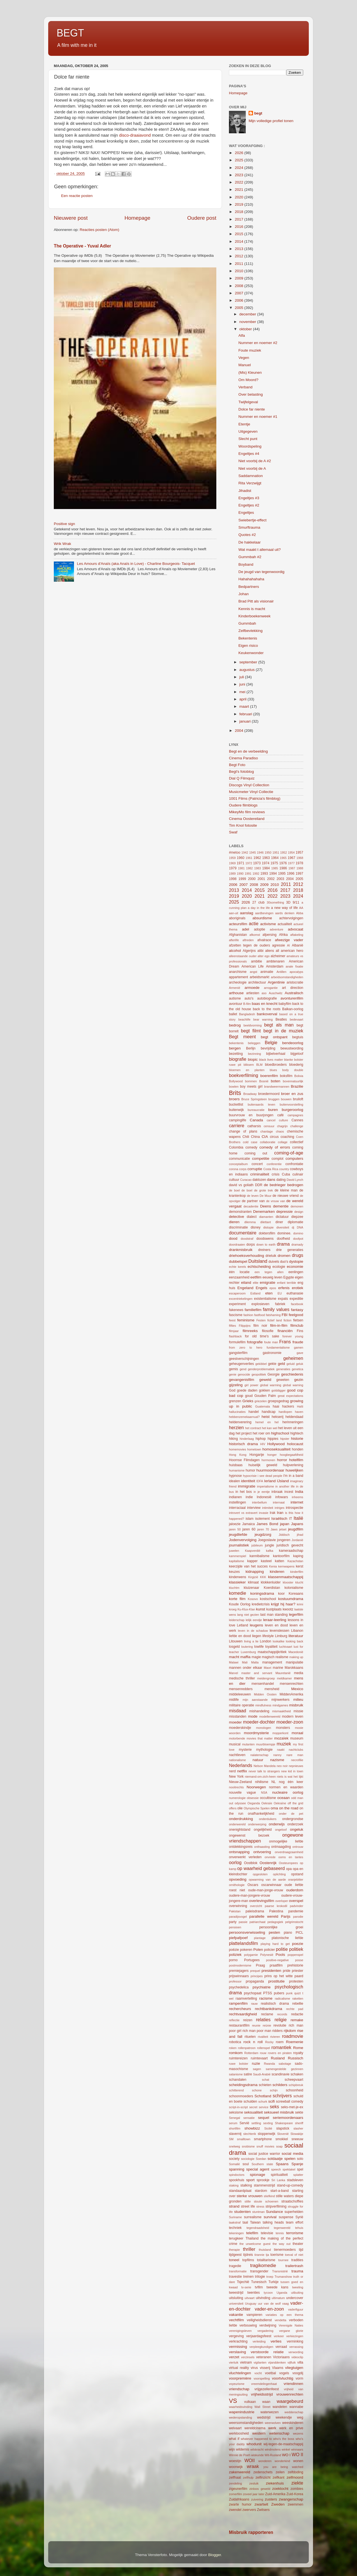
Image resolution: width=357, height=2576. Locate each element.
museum (296, 1738)
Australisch (294, 993)
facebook (297, 1304)
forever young (292, 1336)
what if (234, 2439)
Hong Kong (237, 1454)
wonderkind (282, 2461)
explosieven (260, 1304)
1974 (265, 863)
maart (244, 706)
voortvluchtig (282, 2378)
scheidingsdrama (243, 2085)
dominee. (284, 1233)
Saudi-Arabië (261, 2074)
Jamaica (248, 1524)
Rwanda (269, 2063)
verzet (234, 2357)
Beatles (281, 1019)
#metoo (234, 852)
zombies (297, 2489)
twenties (253, 2293)
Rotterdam (251, 2053)
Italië (298, 1518)
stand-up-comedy (290, 2185)
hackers (288, 1406)
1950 (268, 852)
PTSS (267, 1993)
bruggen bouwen (280, 1099)
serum (233, 2123)
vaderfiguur (295, 2309)
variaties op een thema (284, 2314)
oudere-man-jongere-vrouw (249, 1895)
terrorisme (294, 2233)
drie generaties (289, 1250)
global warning (293, 1385)
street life (248, 2206)
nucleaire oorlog (287, 1792)
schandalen (237, 2080)
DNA (300, 1227)
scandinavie (280, 2074)
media (298, 1673)
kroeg (233, 1609)
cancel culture (277, 1120)
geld (281, 1364)
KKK (263, 1577)
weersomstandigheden (246, 2423)
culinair (298, 1174)
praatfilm (276, 1965)
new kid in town (292, 1771)
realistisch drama (275, 2004)
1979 (233, 868)
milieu (298, 1699)
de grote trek (263, 1190)
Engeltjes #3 (248, 498)
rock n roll (253, 2042)
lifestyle (267, 1636)
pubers (279, 1993)
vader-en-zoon (269, 2308)
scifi (271, 2101)
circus (274, 1137)
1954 (291, 852)
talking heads (273, 2222)
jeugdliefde (238, 1534)
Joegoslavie (267, 1540)
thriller (249, 2249)
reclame (267, 2014)
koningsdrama (262, 1593)
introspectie (294, 1508)
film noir (260, 1326)
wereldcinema (254, 2428)
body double (292, 1070)
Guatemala (262, 1406)
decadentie (251, 1206)
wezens (298, 2433)
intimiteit (267, 1507)
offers (233, 1808)
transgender (259, 2271)
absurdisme (262, 918)
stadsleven (295, 2180)
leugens (256, 1625)
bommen (251, 1081)
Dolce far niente (251, 409)
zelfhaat (235, 2477)
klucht (299, 1582)
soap (279, 2146)
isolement (262, 1519)
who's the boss (283, 2438)
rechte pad (294, 2009)
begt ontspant (274, 1037)
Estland (255, 1293)
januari (245, 721)
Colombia (236, 1147)
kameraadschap (291, 1551)
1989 (232, 873)
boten (275, 1081)
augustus (247, 670)
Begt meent (242, 1036)
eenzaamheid (239, 1277)
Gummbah (247, 623)
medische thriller (242, 1678)
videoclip (297, 2357)
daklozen (259, 1180)
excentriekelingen (240, 1298)
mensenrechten (291, 1684)
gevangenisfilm (241, 1380)
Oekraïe (266, 1803)
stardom (261, 2191)
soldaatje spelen (281, 2158)
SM (231, 2139)
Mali (245, 1662)
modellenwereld (269, 1716)
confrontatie (294, 1164)
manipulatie (294, 1662)
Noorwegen (256, 1787)
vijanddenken (277, 2362)
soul (246, 2164)
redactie (297, 2014)
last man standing (274, 1615)
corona (233, 1169)
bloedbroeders (276, 1065)
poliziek (235, 1954)
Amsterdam (274, 966)
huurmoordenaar (270, 1470)
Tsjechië (243, 2282)
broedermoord (268, 1094)
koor (281, 1594)
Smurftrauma (249, 527)
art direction (292, 988)
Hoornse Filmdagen (244, 1460)
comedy (251, 1147)
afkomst (254, 934)
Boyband (245, 564)
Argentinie (276, 982)
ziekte (297, 2482)
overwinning (238, 1906)
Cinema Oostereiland (247, 819)
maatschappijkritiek (272, 1652)
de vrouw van (275, 1201)
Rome (298, 2048)
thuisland (265, 2249)
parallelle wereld (263, 1916)
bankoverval (267, 1014)
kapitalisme (236, 1561)
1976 (283, 863)
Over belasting (250, 394)
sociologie (247, 2158)
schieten (265, 2085)
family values (276, 1309)
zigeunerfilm (238, 2489)
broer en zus (292, 1094)
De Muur (266, 1195)
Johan (243, 594)
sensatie (249, 2117)
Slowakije (296, 2133)
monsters (283, 1728)
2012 (239, 256)
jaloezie (234, 1524)
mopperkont (280, 1733)
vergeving (236, 2336)
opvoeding (237, 1879)
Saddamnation (250, 476)
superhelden (293, 2212)
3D (288, 902)
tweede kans (277, 2287)
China (255, 1137)
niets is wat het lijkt (290, 1776)
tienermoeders (285, 2250)
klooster (288, 1582)
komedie (237, 1593)
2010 (239, 271)
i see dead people (270, 1475)
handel (254, 1412)
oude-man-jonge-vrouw (265, 1890)
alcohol (235, 950)
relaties (263, 2019)
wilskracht (256, 2449)
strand (234, 2206)
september (248, 662)
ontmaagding (281, 1847)
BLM (259, 1064)
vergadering (265, 2330)
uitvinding (263, 2298)
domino (298, 1233)
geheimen (293, 1358)
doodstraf (247, 1238)
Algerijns (249, 951)
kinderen (277, 1571)
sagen (257, 2069)
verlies (276, 2341)
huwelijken (294, 1470)
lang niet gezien (248, 1614)
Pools (280, 1954)
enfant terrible (286, 1282)
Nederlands (240, 1765)
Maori (267, 1667)
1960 (240, 858)
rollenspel (263, 2048)
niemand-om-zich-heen (260, 1776)
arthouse (236, 993)
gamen (298, 1347)
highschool (280, 1433)
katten (279, 1561)
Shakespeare (284, 2123)
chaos (280, 1131)
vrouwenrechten (289, 2394)
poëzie (234, 1950)
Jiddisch (284, 1534)
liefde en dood (240, 1636)
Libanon (297, 1631)
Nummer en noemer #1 (257, 416)
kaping (298, 1556)
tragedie (235, 2266)
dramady (297, 1244)
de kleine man (286, 1190)
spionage (257, 2174)
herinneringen (292, 1422)
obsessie (253, 1798)
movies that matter (260, 1738)
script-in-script (238, 2107)
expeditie (296, 1299)
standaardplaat (240, 2191)
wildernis (242, 2449)
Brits (235, 1092)
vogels (284, 2373)
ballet (233, 1014)
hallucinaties (237, 1411)
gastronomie (272, 1353)
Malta (254, 1662)
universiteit (236, 2303)
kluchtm (234, 1587)
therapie (234, 2249)
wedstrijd (263, 2417)
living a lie (251, 1641)
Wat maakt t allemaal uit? (259, 549)
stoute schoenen (266, 2201)
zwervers (249, 2510)
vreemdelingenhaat (264, 2383)
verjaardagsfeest (258, 2336)
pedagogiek (275, 1922)
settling (256, 2123)
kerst (299, 1566)
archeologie (238, 982)
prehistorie (295, 1965)
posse (299, 1960)
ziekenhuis (275, 2483)
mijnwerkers (280, 1700)
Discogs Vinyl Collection (249, 785)
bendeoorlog (292, 1043)
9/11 (296, 902)
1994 (273, 874)
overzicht (256, 1906)
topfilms (248, 2260)
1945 (252, 852)
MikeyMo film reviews (247, 812)
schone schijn (265, 2090)
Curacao (246, 1179)
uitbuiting (297, 2292)
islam (249, 1519)
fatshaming (273, 1315)
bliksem (249, 1064)
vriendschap (239, 2389)
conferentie (274, 1164)
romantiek (281, 2047)
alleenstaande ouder (243, 956)
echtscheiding (259, 1266)
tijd (301, 2250)
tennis (280, 2233)
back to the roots (266, 1009)
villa (300, 2362)
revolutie (279, 2025)
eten (269, 1293)
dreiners (264, 1250)
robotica (235, 2042)
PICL (299, 1933)
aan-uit (233, 913)
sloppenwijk (266, 2134)
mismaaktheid (281, 1711)
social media (292, 2153)
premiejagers (239, 1971)
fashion (248, 1315)
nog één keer (291, 1782)
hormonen (268, 1460)
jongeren (283, 1540)
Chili (245, 1137)
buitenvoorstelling (291, 1104)
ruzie (256, 2063)
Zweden (278, 2504)
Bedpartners (248, 587)
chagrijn (282, 1126)
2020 (239, 197)
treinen (248, 2277)
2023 (239, 175)
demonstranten (240, 1212)
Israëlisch (279, 1518)
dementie (281, 1206)
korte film (237, 1599)
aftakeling (296, 934)
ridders (277, 2031)
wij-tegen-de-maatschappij (283, 2444)
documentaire (242, 1232)
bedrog (235, 1025)
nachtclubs (296, 1749)
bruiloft (298, 1099)
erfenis (284, 1288)
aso (264, 993)
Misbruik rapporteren (251, 2532)
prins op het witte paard (284, 1976)
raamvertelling (246, 1998)
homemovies (237, 1449)
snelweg (234, 2146)
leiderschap (236, 1620)
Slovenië (283, 2133)
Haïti (300, 1406)
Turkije (273, 2282)
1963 (266, 858)
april (243, 699)
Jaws (274, 1529)
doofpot (298, 1238)
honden (297, 1449)
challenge (296, 1126)
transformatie (238, 2271)
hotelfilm (296, 1460)
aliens (269, 951)
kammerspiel (237, 1556)
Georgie (273, 1374)
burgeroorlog (292, 1110)
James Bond (267, 1524)
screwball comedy (289, 2101)
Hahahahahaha (251, 579)
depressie (284, 1211)
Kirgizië (253, 1577)
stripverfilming (275, 2206)
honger (272, 1454)
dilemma (250, 1222)
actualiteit (285, 924)
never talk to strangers (264, 1771)
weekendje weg (289, 2417)
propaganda (255, 1981)
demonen (297, 1206)
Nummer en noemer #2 (257, 343)
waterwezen (269, 2412)
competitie (260, 1158)
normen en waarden (286, 1787)
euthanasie (295, 1293)
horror (282, 1460)
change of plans (243, 1131)
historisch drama (243, 1444)
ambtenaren (275, 961)
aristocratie (295, 982)
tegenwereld (282, 2227)
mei (243, 692)
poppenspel (295, 1954)
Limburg (281, 1636)
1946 (260, 852)
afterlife (234, 940)
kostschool (268, 1599)
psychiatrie (261, 1987)
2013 (239, 249)
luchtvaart (285, 1646)
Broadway (250, 1094)
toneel (234, 2260)
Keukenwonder (251, 653)
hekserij (278, 1417)
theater (298, 2244)
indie (249, 1497)
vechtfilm (236, 2320)
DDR (258, 1185)
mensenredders (240, 1689)
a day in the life (259, 907)
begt (258, 113)
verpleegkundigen (261, 2346)
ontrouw (298, 1846)
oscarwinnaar (271, 1885)
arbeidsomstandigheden (287, 977)
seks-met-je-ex (292, 2107)
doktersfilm (267, 1233)
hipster (284, 1438)
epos (273, 1288)
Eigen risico (248, 645)
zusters (271, 2499)
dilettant (265, 1222)
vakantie (236, 2315)
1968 (299, 858)
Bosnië (263, 1081)
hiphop (261, 1439)
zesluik (254, 2483)
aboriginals (237, 918)
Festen (261, 1320)
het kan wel (269, 1428)
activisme (268, 924)
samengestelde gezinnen (284, 2069)
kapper (252, 1561)
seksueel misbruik (279, 2112)
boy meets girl (251, 1086)
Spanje (297, 2164)
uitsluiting (236, 2298)
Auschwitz (275, 993)
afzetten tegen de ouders (249, 945)
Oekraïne (280, 1803)
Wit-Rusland (273, 2455)
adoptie (259, 929)
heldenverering (240, 1422)
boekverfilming (243, 1075)
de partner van (253, 1201)
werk (272, 2428)
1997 (299, 874)
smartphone (263, 2139)
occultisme (268, 1798)
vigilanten (260, 2362)
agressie (278, 945)
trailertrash (294, 2266)
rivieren (275, 2036)
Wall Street (262, 2406)
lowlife (259, 1647)
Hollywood (276, 1444)
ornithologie (237, 1885)
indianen (235, 1497)
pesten (274, 1932)
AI (288, 945)
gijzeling (236, 1385)
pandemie (295, 1911)
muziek (284, 1743)
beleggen (254, 1043)
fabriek (280, 1304)
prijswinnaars (239, 1976)
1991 (248, 873)
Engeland (245, 1288)
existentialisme (265, 1299)
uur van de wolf (269, 2303)
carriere (236, 1125)
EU (280, 1293)
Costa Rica (270, 1169)
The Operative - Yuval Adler (82, 246)
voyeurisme (236, 2383)
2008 (239, 286)
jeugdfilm (295, 1529)
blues (273, 1070)
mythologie (264, 1750)
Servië (244, 2123)
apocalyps (296, 971)
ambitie (256, 961)
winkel (286, 2449)
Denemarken (264, 1211)
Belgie (271, 1042)
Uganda (282, 2292)
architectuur (257, 982)
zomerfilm (235, 2494)
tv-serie (246, 2287)
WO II (297, 2454)
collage (283, 1142)
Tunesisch (258, 2282)
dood (233, 1238)
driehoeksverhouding (246, 1255)
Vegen (243, 358)
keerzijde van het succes (248, 1566)
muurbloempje (265, 1744)
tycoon (268, 2292)
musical (234, 1744)
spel (300, 2169)
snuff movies (265, 2146)
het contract (253, 1428)
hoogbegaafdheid (291, 1454)
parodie (298, 1916)
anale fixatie (294, 966)
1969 (232, 863)
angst (253, 971)
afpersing (270, 935)
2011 (239, 264)
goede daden (247, 1390)
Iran (280, 1513)
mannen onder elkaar (245, 1668)
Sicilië (268, 2128)
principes (257, 1976)
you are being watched (283, 2467)
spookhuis (236, 2180)
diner (279, 1222)
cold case (250, 1142)
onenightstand (239, 1830)
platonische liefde (287, 1938)
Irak (272, 1513)
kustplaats (274, 1609)
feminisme (246, 1320)
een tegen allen (268, 1272)
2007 (239, 293)
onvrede (270, 1857)
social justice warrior (264, 2154)
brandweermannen (276, 1086)
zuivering (257, 2499)
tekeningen (236, 2233)
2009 (239, 278)
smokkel (281, 2139)
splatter (298, 2174)
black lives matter (271, 1059)
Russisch (295, 2058)
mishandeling (259, 1711)
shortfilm (234, 2128)
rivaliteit (263, 2036)
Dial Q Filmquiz (242, 778)
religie (281, 2019)
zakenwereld (239, 2472)
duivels (273, 1262)
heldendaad (294, 1417)
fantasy (297, 1310)
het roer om (261, 1433)
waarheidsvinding (240, 2406)
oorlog (235, 1862)
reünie (267, 2025)
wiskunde (257, 2455)
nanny (277, 1755)
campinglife (237, 1120)
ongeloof (281, 1829)
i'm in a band (293, 1476)
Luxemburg (248, 1652)
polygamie (251, 1954)
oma (274, 1808)
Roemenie (294, 2042)
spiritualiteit (279, 2175)
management (272, 1662)
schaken (297, 2074)
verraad (281, 2347)
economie (295, 1266)
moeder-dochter (259, 1721)
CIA (265, 1137)
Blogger (214, 2555)
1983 (257, 868)
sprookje (263, 2180)
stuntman (258, 2211)
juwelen (234, 1550)
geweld (265, 1380)
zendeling (235, 2483)
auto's (249, 998)
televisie (267, 2233)
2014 (239, 241)
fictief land (274, 1320)
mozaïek (281, 1738)
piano (288, 1933)
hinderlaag (247, 1438)
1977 (291, 863)
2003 (280, 879)
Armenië (234, 987)
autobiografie (267, 998)
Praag (260, 1965)
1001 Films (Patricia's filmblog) (254, 798)
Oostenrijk (268, 1863)
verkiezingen (294, 2336)
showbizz (252, 2128)
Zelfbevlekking (250, 631)
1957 (299, 852)
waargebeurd (290, 2401)
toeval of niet (294, 2254)
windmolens (272, 2449)
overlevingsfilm (261, 1901)
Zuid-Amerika (275, 2494)
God (232, 1390)
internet (297, 1502)
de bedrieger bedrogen (283, 1185)
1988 (299, 868)
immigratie (246, 1486)
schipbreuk (296, 2085)
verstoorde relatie (267, 2352)
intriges (279, 1507)
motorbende (237, 1738)
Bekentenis (247, 638)
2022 (239, 182)
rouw (263, 2053)
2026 (239, 153)
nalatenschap (259, 1755)
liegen (256, 1636)
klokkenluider (271, 1582)
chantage (266, 1131)
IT (290, 1519)
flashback (235, 1336)
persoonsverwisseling (247, 1932)
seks (274, 2106)
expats (283, 1299)
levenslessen (279, 1631)
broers (234, 1099)
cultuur (234, 1180)
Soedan (261, 2158)
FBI (285, 1315)
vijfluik (292, 2362)
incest (288, 1492)
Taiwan (255, 2222)
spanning (236, 2169)
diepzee (297, 1217)
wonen (298, 2461)
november (248, 322)
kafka (269, 1550)
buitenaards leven (261, 1104)
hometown (254, 1449)
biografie (237, 1059)
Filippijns (245, 1325)
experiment (237, 1304)
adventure (276, 929)
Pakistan (234, 1911)
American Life (253, 966)
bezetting (236, 1054)
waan (266, 2402)
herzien (236, 1427)
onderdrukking (241, 1819)
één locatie (239, 1272)
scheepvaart (294, 2080)
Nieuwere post (71, 218)
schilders (279, 2085)
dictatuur (282, 1217)
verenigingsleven (240, 2330)
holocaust (295, 1444)
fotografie (255, 1342)
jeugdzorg (263, 1534)
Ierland (269, 1481)
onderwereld (237, 1824)
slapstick (282, 2128)
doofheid (283, 1239)
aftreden (248, 940)
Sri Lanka (278, 2180)
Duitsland (257, 1261)
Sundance (274, 2212)
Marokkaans (294, 1668)
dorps (250, 1244)
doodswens (264, 1239)
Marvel (233, 1673)
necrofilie (297, 1760)
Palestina (276, 1911)
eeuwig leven (272, 1277)
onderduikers (267, 1819)
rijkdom (290, 2031)
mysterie (245, 1750)
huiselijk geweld (262, 1465)
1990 (240, 873)
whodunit (253, 2444)
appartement (238, 977)
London (265, 1641)
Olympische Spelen (257, 1808)
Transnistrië (280, 2271)
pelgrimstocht (294, 1922)
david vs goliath (241, 1185)
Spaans (282, 2164)
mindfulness (263, 1705)
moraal (297, 1733)
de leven (253, 1195)
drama (283, 1243)
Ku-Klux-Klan (246, 1609)
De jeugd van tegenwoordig (261, 572)
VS (233, 2400)
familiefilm (253, 1310)
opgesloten (260, 1874)
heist (266, 1417)
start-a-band (279, 2191)
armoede (252, 988)
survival (270, 2217)
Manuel (244, 365)
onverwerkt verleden (245, 1857)
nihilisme (261, 1782)
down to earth (266, 1244)
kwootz (288, 1609)
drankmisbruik (240, 1250)
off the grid (295, 1803)
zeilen (280, 2472)
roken (233, 2048)
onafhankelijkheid (261, 1814)
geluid (291, 1363)
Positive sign (64, 524)
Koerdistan (272, 1588)
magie (256, 1657)
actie (253, 923)
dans (271, 1179)
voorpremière (240, 2378)
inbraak (277, 1492)
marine (278, 1668)
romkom (236, 2053)
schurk (262, 2101)
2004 (239, 730)
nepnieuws (296, 1766)
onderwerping (257, 1824)
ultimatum (278, 2298)
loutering (247, 1646)
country (284, 1169)
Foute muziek (249, 350)
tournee (283, 2260)
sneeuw (297, 2139)
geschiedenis (292, 1374)
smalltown (244, 2139)
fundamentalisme (277, 1347)
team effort (294, 2222)
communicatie (239, 1159)
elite (255, 1282)
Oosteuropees (288, 1863)
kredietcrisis (261, 1604)
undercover (294, 2298)
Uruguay (250, 2303)
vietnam (246, 2362)
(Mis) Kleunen (250, 372)
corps (242, 1169)
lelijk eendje (254, 1620)
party (233, 1922)
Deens (265, 1206)
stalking (246, 2185)
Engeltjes (246, 512)
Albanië (297, 945)
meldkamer (284, 1678)
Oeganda (253, 1803)
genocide (244, 1374)
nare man (294, 1755)
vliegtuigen (294, 2368)
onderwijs (277, 1824)
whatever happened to (256, 2438)
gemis (233, 1369)
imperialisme (265, 1486)
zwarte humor (240, 2504)
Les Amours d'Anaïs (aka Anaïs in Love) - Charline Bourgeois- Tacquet (136, 564)
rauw (254, 2003)
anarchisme (238, 972)
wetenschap (279, 2433)
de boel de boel (240, 1190)
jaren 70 (263, 1529)
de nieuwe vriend (286, 1196)
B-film (247, 1003)
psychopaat (252, 1993)
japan (284, 1524)
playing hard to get (275, 1943)
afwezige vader (289, 940)
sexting (268, 2123)
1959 (232, 858)
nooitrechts (236, 1787)
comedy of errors (274, 1147)
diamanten (266, 1216)
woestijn (235, 2461)
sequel (263, 2118)
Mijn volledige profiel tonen (271, 121)
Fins (300, 1331)
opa (289, 1869)
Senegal (234, 2117)
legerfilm (296, 1614)
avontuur (235, 1004)
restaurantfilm (239, 2025)
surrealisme (253, 2217)
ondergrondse (292, 1819)
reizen (247, 2020)
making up (296, 1657)
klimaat (253, 1582)
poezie (297, 1944)
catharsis (254, 1126)
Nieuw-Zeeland (240, 1782)
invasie (263, 1512)
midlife (234, 1700)
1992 (255, 873)
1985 (274, 868)
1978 (299, 863)
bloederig (296, 1065)
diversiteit (282, 1227)
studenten (242, 2212)
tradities (297, 2260)
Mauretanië (283, 1673)
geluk (299, 1363)
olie (240, 1808)
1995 (282, 874)
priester (297, 1971)
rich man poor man (256, 2031)
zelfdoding (295, 2472)
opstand (297, 1874)
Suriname (235, 2217)
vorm (299, 2378)
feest (232, 1320)
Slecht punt (248, 439)
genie (232, 1374)
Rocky (269, 2042)
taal (245, 2222)
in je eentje (262, 1491)
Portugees (251, 1960)
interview (254, 1508)
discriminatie (238, 1227)
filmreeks (250, 1331)
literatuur (295, 1636)
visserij (265, 2368)
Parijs (286, 1916)
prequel (255, 1970)
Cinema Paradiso (243, 758)
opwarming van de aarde (267, 1879)
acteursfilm (238, 924)
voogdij (298, 2373)
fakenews (236, 1310)
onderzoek (295, 1824)
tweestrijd (236, 2293)
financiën (285, 1331)
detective (236, 1216)
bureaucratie (256, 1109)
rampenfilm (238, 2003)
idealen (234, 1481)
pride (286, 1971)
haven (299, 1411)
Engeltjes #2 (248, 505)
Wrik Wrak (62, 544)
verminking (295, 2341)
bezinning (254, 1053)
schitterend (236, 2090)
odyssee (240, 1803)
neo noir (282, 1766)
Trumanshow (283, 2276)
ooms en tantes (291, 1857)
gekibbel (260, 1363)
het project (244, 1433)
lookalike (278, 1641)
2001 (261, 879)
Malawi (233, 1662)
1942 (245, 852)
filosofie (267, 1331)
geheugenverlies (241, 1364)
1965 (283, 858)
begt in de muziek (283, 1030)
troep (269, 2276)
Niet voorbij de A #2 (254, 461)
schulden (250, 2101)
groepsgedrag (278, 1401)
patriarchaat (257, 1922)
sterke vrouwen (250, 2196)
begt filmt (251, 1030)
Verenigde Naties (291, 2325)
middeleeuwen (240, 1694)
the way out (282, 2243)
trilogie (260, 2277)
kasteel (266, 1561)
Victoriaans (281, 2357)
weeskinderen (292, 2423)
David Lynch (295, 1179)
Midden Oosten (265, 1694)
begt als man (279, 1024)
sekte (299, 2112)
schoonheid (294, 2090)
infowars (281, 1497)
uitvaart (249, 2298)
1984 (266, 868)
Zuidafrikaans (239, 2499)
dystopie (296, 1261)
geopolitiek (259, 1374)
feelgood (296, 1315)
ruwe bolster (238, 2063)
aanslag (246, 913)
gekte (272, 1364)
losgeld (234, 1647)
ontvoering (262, 1852)
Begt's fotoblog (241, 771)
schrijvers (282, 2095)
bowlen (233, 1086)
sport (250, 2180)
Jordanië (297, 1540)
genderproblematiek (261, 1369)
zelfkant (278, 2477)
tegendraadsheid (258, 2227)
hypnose (235, 1476)
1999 (242, 879)
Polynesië (266, 1954)
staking (233, 2185)
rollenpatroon (247, 2048)
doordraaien (237, 1244)
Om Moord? (248, 380)
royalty (298, 2053)
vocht (258, 2373)
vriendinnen (293, 2384)
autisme (235, 998)
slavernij (235, 2134)
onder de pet (291, 1813)
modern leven (292, 1716)
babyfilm (285, 1004)
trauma (297, 2271)
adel (245, 929)
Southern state (262, 2164)
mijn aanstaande (255, 1699)
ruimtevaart (259, 2058)
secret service (258, 2107)
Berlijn (251, 1048)
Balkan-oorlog (292, 1009)
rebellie (297, 2004)
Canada (256, 1120)
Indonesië (264, 1497)
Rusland (278, 2058)
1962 (257, 858)
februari (246, 714)
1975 (274, 863)
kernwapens (286, 1566)
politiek (296, 1949)
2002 (271, 879)
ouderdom (294, 1890)
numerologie (237, 1798)
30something (275, 902)
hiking (233, 1439)
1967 (291, 858)
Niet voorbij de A (252, 468)
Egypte (288, 1277)
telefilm (252, 2233)
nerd (232, 1771)
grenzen (235, 1401)
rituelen (250, 2037)
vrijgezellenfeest (266, 2389)
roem (280, 2042)
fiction (287, 1320)
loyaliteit (271, 1647)
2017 (239, 219)
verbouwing (248, 2325)
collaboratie (267, 1142)
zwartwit (261, 2504)
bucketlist (236, 1104)
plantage (259, 1938)
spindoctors (236, 2174)
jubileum (257, 1545)
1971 (240, 863)
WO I (286, 2455)
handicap (268, 1412)
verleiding (258, 2341)
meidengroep (266, 1678)
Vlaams (277, 2368)
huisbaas (236, 1465)
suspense (286, 2217)
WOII (249, 2460)
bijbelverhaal (275, 1054)
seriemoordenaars (288, 2118)
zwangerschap (291, 2499)
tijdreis (248, 2255)
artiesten (252, 993)
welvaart (235, 2428)
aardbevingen (264, 913)
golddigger (279, 1390)
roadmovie (292, 2036)
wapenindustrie (241, 2412)
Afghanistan (238, 935)
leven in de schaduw (253, 1630)
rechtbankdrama (268, 2009)
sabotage (285, 2063)
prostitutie (276, 1981)
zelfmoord (295, 2477)
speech (276, 2169)
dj (293, 1227)
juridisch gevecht (289, 1545)
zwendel (235, 2510)
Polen (258, 1949)
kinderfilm (296, 1571)
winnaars (297, 2449)
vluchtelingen (240, 2373)
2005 (239, 308)
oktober (246, 329)
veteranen (263, 2357)
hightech (296, 1433)
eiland (246, 1282)
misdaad (237, 1710)
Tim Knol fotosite (243, 825)
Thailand (252, 2238)
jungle (269, 1545)
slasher (298, 2128)
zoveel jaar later (253, 2494)
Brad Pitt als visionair (256, 601)
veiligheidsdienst (259, 2320)
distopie (268, 1227)
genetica (297, 1369)
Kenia (273, 1566)
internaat (279, 1502)
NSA (264, 1792)
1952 (283, 852)
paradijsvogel (238, 1916)
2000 (252, 879)
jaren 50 (235, 1529)
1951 (275, 852)
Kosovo (253, 1599)
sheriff (299, 2123)
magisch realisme (275, 1657)
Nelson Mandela (265, 1766)
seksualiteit (253, 2112)
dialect (252, 1217)
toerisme (277, 2255)
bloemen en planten (247, 1070)
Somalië (234, 2164)
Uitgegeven (248, 431)
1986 (283, 868)
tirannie (259, 2254)
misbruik (296, 1705)
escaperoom (237, 1293)
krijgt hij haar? (283, 1604)
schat (265, 2079)
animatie (266, 972)
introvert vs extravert (243, 1512)
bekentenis (236, 1043)
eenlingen (295, 1272)
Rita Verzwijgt (249, 483)
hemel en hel (267, 1422)
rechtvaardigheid (243, 2014)
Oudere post (201, 218)
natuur (257, 1760)
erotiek (297, 1288)
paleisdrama (254, 1911)
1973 (257, 863)
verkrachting (238, 2341)
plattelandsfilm (243, 1943)
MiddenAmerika (291, 1694)
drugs (297, 1255)
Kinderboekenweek (254, 616)
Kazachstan (295, 1561)
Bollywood (236, 1081)
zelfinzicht (263, 2477)
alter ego (264, 956)
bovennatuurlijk (293, 1081)
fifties (232, 1325)
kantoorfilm (281, 1556)
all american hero (289, 951)
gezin (298, 1380)
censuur (269, 1126)
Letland (242, 1625)
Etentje (244, 424)
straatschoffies (292, 2201)
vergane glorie (291, 2330)
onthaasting (262, 1846)
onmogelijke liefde (286, 1841)
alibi (261, 951)
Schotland (262, 2096)
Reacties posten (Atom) (99, 230)
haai (276, 1406)
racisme (265, 1998)
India (299, 1491)
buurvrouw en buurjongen (251, 1115)
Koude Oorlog (239, 1604)
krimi (300, 1604)
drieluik (270, 1256)
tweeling (297, 2287)
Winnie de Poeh (239, 2455)
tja (267, 2254)
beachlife (244, 1019)
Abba (299, 913)
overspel (296, 1901)
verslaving (237, 2352)
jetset (282, 1529)
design (298, 1211)
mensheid (272, 1689)
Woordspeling (249, 446)
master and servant (256, 1673)
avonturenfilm (291, 998)
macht (234, 1657)
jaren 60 (249, 1529)
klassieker (237, 1582)
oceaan (283, 1798)
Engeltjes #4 (248, 454)
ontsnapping (239, 1852)
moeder (235, 1722)
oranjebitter (295, 1879)
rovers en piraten (280, 2053)
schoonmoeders (241, 2096)
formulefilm (237, 1342)
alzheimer (278, 956)
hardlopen (285, 1411)
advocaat (295, 929)
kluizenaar (251, 1588)
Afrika (283, 935)
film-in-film (279, 1325)
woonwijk (236, 2467)
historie (297, 1438)
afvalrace (264, 940)
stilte (248, 2201)
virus (254, 2368)
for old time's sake (262, 1336)
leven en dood (276, 1625)
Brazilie (297, 1086)
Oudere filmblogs (243, 805)
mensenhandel (263, 1684)
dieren (234, 1222)
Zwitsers (263, 2510)
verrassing (296, 2346)
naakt (280, 1749)
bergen (235, 1048)
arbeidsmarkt (259, 977)
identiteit (248, 1481)
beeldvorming (253, 1025)
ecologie (278, 1267)
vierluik (233, 2362)
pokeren (246, 1950)
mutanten (248, 1744)
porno (233, 1960)
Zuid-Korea (294, 2494)
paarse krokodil (276, 1906)
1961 (248, 858)
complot (278, 1159)
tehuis (299, 2227)
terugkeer (236, 2238)
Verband (245, 387)
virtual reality (239, 2368)
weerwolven (273, 2422)
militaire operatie (241, 1705)
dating (281, 1180)
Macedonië (295, 1652)
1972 (248, 863)
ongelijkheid (263, 1830)
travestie (235, 2277)
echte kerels (237, 1266)
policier (269, 1950)
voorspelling (262, 2378)
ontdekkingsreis (240, 1847)
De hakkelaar (249, 542)
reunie (256, 2025)
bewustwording (291, 1048)
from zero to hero (245, 1347)
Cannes (297, 1120)
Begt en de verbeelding (248, 751)
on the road (288, 1808)
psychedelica (239, 1987)
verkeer (279, 2336)
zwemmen (295, 2504)
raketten (297, 1998)
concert (257, 1164)
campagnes (295, 1115)
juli (242, 677)
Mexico (297, 1689)
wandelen (280, 2407)
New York (236, 1777)
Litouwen (236, 1641)
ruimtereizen (238, 2058)
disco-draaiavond (135, 135)
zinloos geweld (259, 2488)
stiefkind (269, 2196)
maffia (245, 1657)
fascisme (235, 1315)
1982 (249, 868)
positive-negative (277, 1960)
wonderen (265, 2461)
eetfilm (255, 1277)
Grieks (247, 1401)
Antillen (281, 971)
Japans (297, 1524)
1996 (291, 874)
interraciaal (237, 1508)
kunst (260, 1609)
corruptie (254, 1169)
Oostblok (251, 1863)
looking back (294, 1641)
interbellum (259, 1502)
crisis (276, 1174)
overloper (281, 1901)
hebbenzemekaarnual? (244, 1416)
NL (273, 1782)
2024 (239, 168)
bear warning (263, 1019)
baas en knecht (264, 1003)
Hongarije (256, 1455)
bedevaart (296, 1019)
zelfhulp (248, 2477)
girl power (251, 1385)
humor (250, 1470)
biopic (253, 1059)
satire (248, 2074)
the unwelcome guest (254, 2243)
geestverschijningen (244, 1359)
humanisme (237, 1470)
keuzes (234, 1572)
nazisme (277, 1760)
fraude (298, 1342)
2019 (239, 204)
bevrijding (268, 1048)
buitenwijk (236, 1110)
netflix (242, 1771)
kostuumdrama (290, 1599)
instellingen (237, 1502)
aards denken (285, 913)
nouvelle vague (242, 1793)
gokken (264, 1390)
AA (301, 907)
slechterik (249, 2133)
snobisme (248, 2146)
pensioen (235, 1927)
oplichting (279, 1874)
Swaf (233, 832)
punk (289, 1993)
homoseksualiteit (276, 1449)
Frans (285, 1341)
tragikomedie (263, 2265)
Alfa (241, 335)
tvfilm (259, 2287)
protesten (296, 1981)
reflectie (234, 2020)
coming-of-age (288, 1152)
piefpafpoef (238, 1938)
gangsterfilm (238, 1353)
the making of (272, 2238)
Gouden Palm (265, 1396)
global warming (270, 1385)
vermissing (238, 2346)
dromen (284, 1255)
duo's (284, 1262)
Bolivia (298, 1076)
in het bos (243, 1492)
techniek (235, 2228)
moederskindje (240, 1728)
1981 (241, 868)
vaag (285, 2303)
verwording (295, 2352)
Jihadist (244, 491)
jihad (300, 1534)
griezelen (260, 1401)
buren (273, 1110)
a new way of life (284, 908)
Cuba (286, 1174)
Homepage (137, 218)
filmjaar (234, 1331)
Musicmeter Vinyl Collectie (251, 792)
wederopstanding (240, 2417)
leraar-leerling (274, 1620)
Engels (261, 1288)
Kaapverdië (252, 1550)
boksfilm (286, 1076)
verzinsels (247, 2357)
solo (300, 2159)
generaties (283, 1369)
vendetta (280, 2320)
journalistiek (239, 1545)
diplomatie (295, 1222)
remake (297, 2020)
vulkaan (250, 2402)
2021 (239, 189)
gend (243, 1369)
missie (298, 1711)
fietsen (298, 1320)
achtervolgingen (291, 918)
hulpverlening (293, 1465)
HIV (262, 1444)
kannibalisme (260, 1556)
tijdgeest (235, 2255)
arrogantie (271, 987)
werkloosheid (239, 2433)
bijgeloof (297, 1054)
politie (282, 1949)
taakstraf (234, 2222)
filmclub (296, 1325)
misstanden (237, 1716)
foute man (271, 1342)
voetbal (270, 2373)
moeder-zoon (290, 1721)
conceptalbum (238, 1164)
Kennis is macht (251, 609)
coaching (287, 1137)
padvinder (296, 1906)
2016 (239, 226)
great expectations (290, 1395)
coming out (255, 1153)
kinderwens (237, 1577)
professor (235, 1981)
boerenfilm (269, 1076)
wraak (253, 2466)
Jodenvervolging (242, 1540)
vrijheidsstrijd (262, 2394)
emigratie (267, 1282)
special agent (257, 2169)
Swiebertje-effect (252, 520)
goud (248, 1396)
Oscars (252, 1885)
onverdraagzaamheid (289, 1852)
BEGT (70, 33)
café (280, 1115)
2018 (239, 212)
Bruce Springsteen (254, 1099)
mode (253, 1716)
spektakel (288, 2169)
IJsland (283, 1481)
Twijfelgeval (248, 402)
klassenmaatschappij (285, 1577)
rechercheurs (240, 2009)
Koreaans (296, 1594)
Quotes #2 (247, 535)
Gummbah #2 (249, 557)
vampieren (254, 2315)
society (234, 2159)
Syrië (299, 2217)
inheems (297, 1497)
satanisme (236, 2074)
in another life (285, 1486)
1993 (264, 874)
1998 (233, 879)
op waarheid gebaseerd (261, 1868)
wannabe (296, 2407)
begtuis (297, 1037)
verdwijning (267, 2325)
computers (294, 1158)
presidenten (271, 1970)
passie (243, 1922)
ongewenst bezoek (249, 1835)
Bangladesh (247, 1014)
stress (260, 2206)
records (282, 2014)
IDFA (259, 1481)
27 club (258, 902)
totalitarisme (266, 2260)
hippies (273, 1439)
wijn (232, 2449)
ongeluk (296, 1829)
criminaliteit (259, 1174)
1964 (275, 858)
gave (300, 1353)
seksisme (236, 2112)
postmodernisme (240, 1965)
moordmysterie (256, 1733)
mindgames (280, 1705)
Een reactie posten (77, 196)
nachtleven (237, 1755)
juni (242, 684)
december (248, 314)
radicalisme (282, 1998)
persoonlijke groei (281, 1927)
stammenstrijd (264, 2185)
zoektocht (280, 2488)
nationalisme (237, 1760)
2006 (239, 300)
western (258, 2433)
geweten (282, 1380)
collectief (296, 1142)
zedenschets (262, 2472)
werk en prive (291, 2428)
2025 (239, 160)
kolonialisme (293, 1588)
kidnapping (254, 1571)
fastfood (259, 1315)
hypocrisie (250, 1475)
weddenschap (293, 2412)
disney (255, 1227)
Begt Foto (237, 765)
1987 (291, 868)
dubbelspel (238, 1261)
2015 (239, 234)
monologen (263, 1727)
